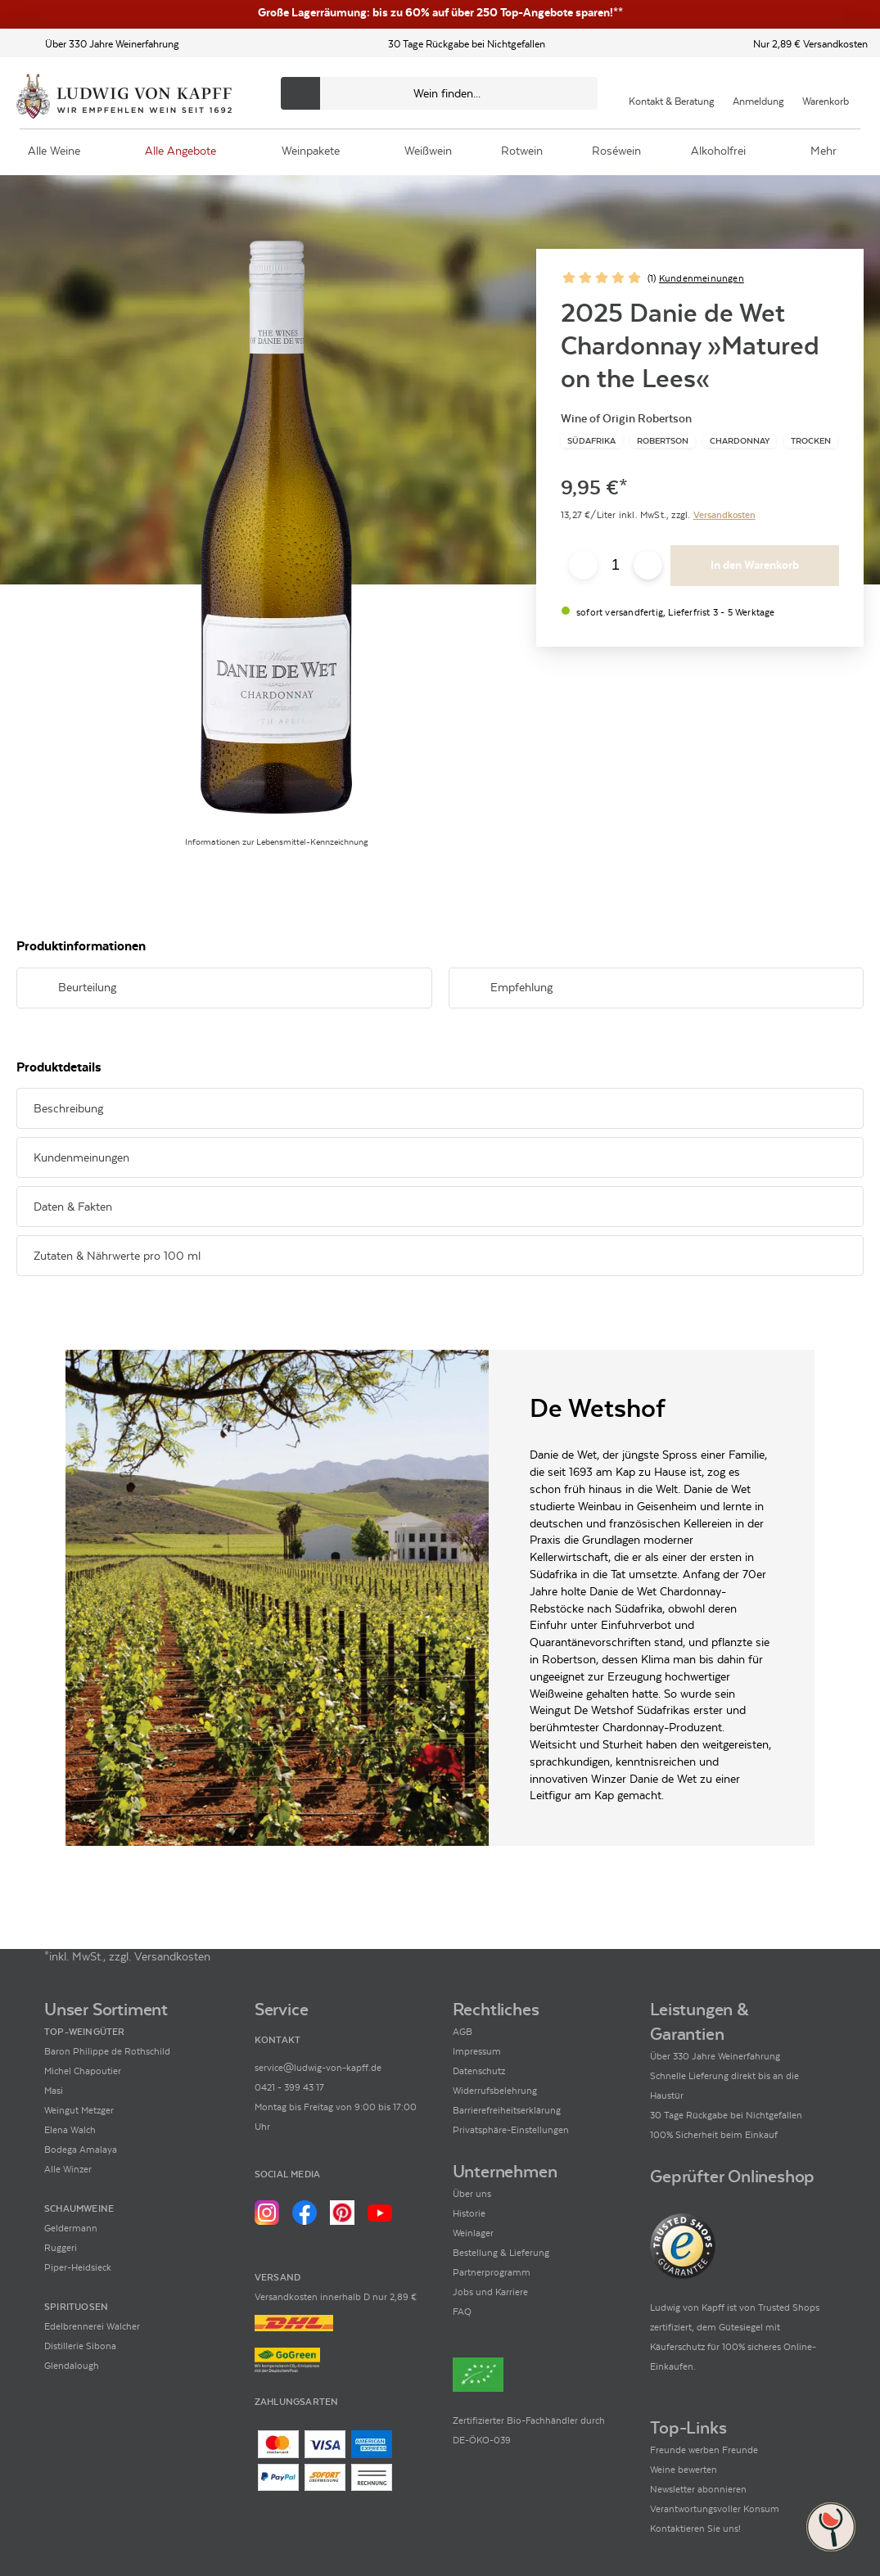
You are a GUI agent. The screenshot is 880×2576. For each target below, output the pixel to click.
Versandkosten (724, 515)
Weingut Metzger (79, 2110)
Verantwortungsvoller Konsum (714, 2509)
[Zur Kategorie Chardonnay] (739, 441)
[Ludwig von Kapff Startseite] (124, 97)
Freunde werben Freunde (704, 2450)
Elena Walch (70, 2130)
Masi (53, 2090)
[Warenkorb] (825, 93)
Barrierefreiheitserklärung (507, 2110)
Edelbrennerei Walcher (92, 2326)
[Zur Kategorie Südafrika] (591, 441)
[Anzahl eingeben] (616, 566)
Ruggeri (60, 2247)
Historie (469, 2213)
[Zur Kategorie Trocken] (810, 441)
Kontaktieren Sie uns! (695, 2528)
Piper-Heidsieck (77, 2267)
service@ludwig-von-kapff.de (318, 2067)
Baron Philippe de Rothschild (107, 2051)
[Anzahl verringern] (583, 565)
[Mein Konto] (758, 93)
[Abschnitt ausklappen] (393, 989)
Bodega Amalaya (80, 2149)
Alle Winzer (68, 2169)
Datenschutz (479, 2071)
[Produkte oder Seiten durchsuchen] (300, 93)
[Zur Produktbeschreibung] (276, 527)
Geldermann (70, 2228)
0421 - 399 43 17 (289, 2087)
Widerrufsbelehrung (495, 2090)
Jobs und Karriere (490, 2292)
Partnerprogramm (491, 2272)
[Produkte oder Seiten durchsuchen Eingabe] (439, 93)
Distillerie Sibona (80, 2346)
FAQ (462, 2311)
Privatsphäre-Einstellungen (511, 2130)
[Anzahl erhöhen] (648, 565)
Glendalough (71, 2365)
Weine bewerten (683, 2469)
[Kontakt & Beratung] (671, 93)
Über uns (472, 2193)
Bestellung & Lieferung (501, 2252)
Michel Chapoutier (82, 2071)
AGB (462, 2031)
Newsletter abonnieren (698, 2489)
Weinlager (473, 2233)
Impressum (477, 2051)
